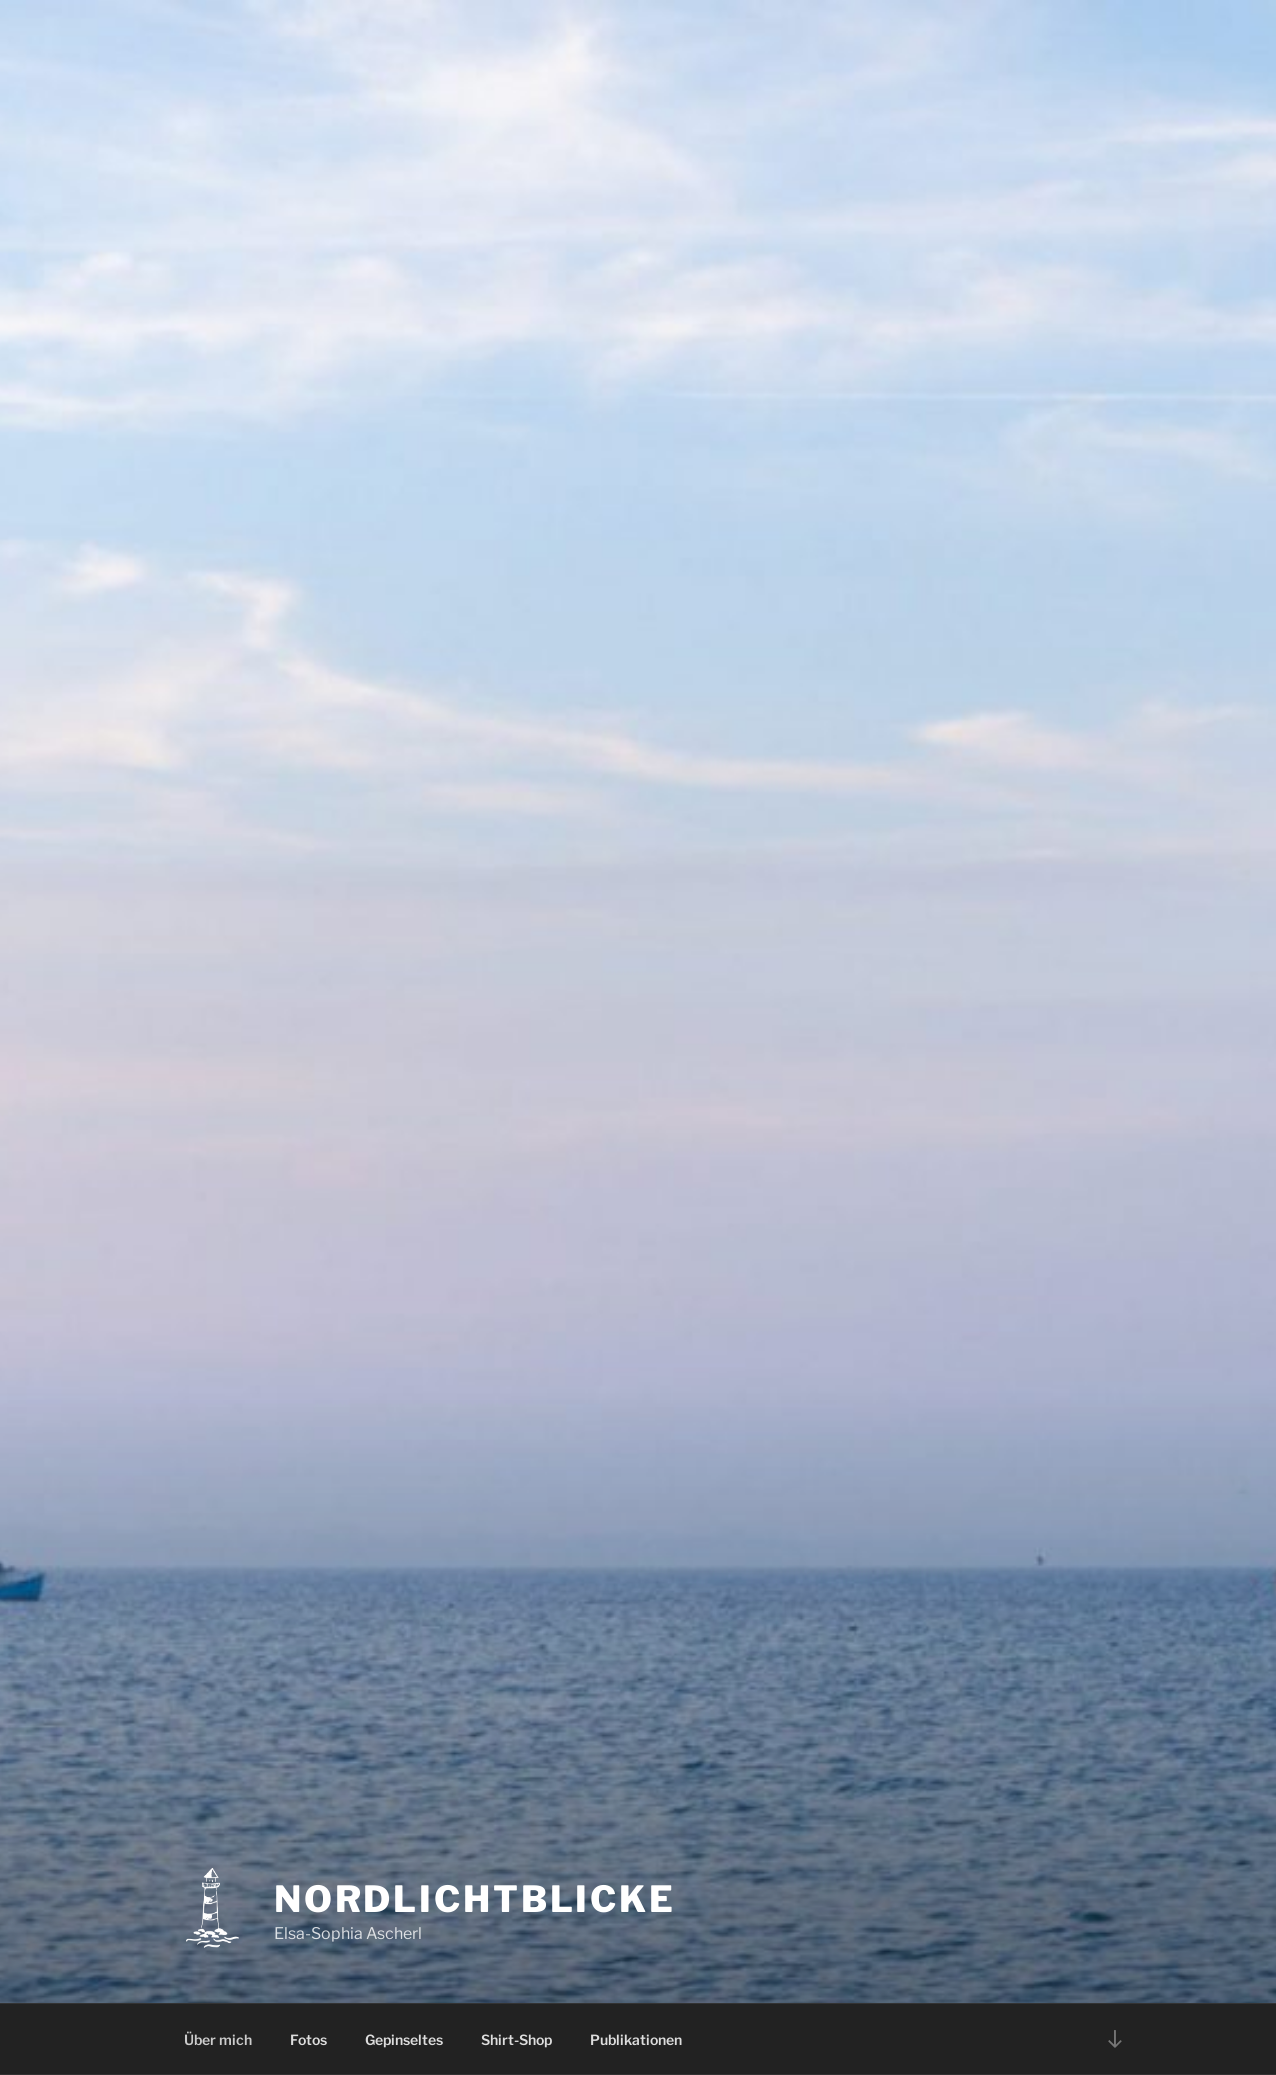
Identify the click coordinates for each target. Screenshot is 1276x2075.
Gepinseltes (404, 2039)
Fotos (308, 2039)
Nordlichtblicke (475, 1899)
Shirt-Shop (516, 2039)
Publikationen (636, 2039)
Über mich (218, 2039)
